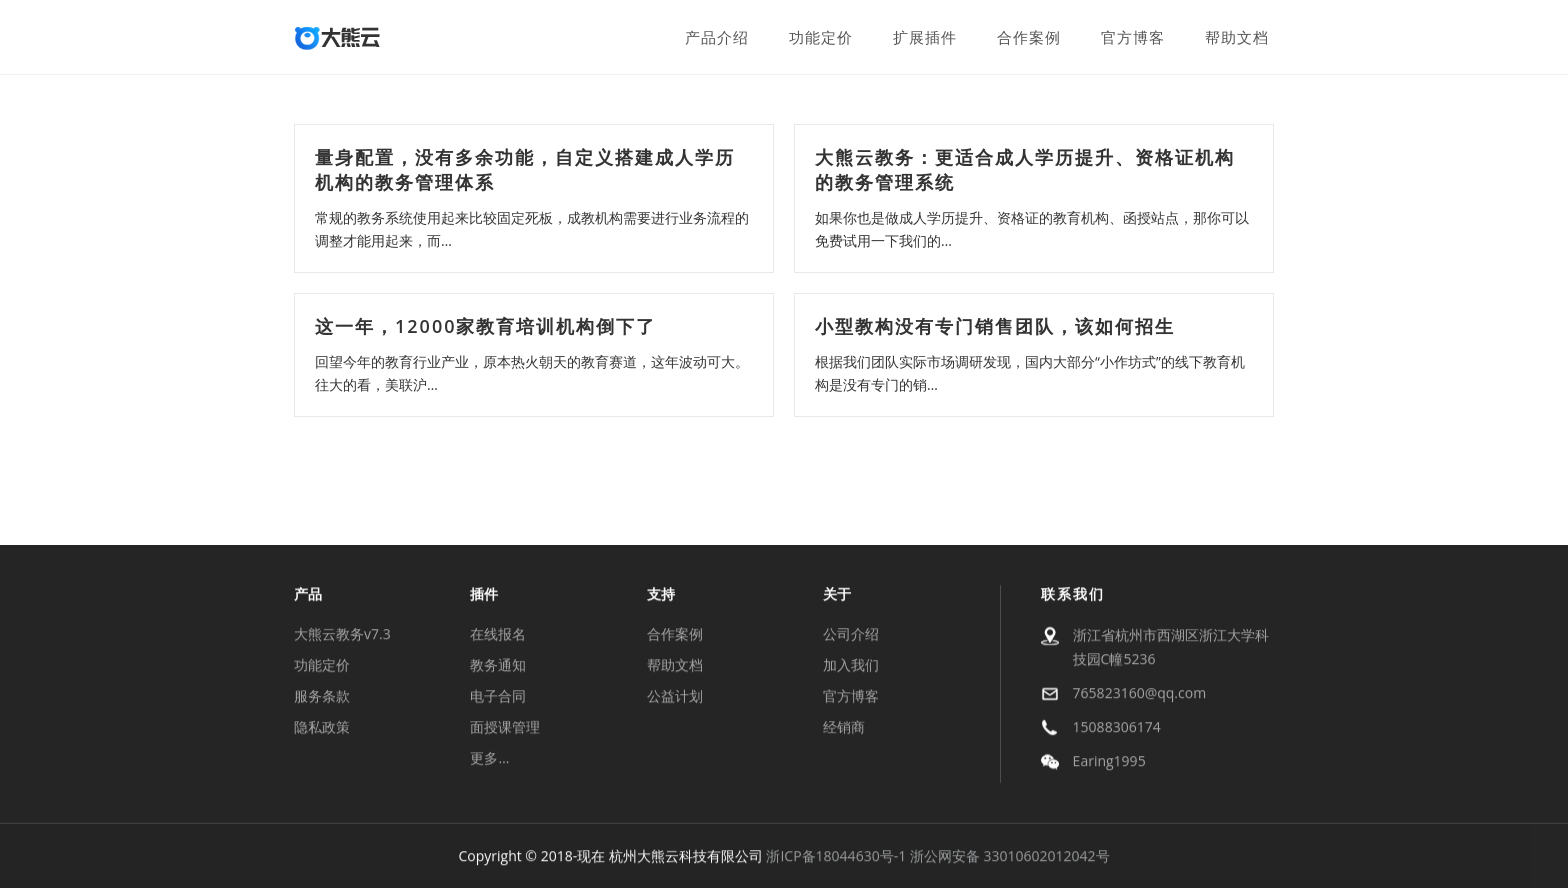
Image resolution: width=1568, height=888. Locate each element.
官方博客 (851, 697)
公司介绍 (851, 635)
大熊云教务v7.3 (342, 635)
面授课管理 (505, 728)
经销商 (844, 728)
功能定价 (322, 666)
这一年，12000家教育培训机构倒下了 (485, 326)
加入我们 (851, 666)
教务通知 (498, 666)
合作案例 (675, 635)
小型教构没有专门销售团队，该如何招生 (995, 326)
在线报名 (498, 635)
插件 (484, 596)
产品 (308, 596)
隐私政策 (322, 728)
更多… (489, 759)
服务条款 (322, 697)
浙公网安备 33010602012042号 (1010, 857)
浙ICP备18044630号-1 (836, 857)
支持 (661, 596)
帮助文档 (675, 666)
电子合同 (498, 697)
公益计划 (675, 697)
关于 (837, 596)
